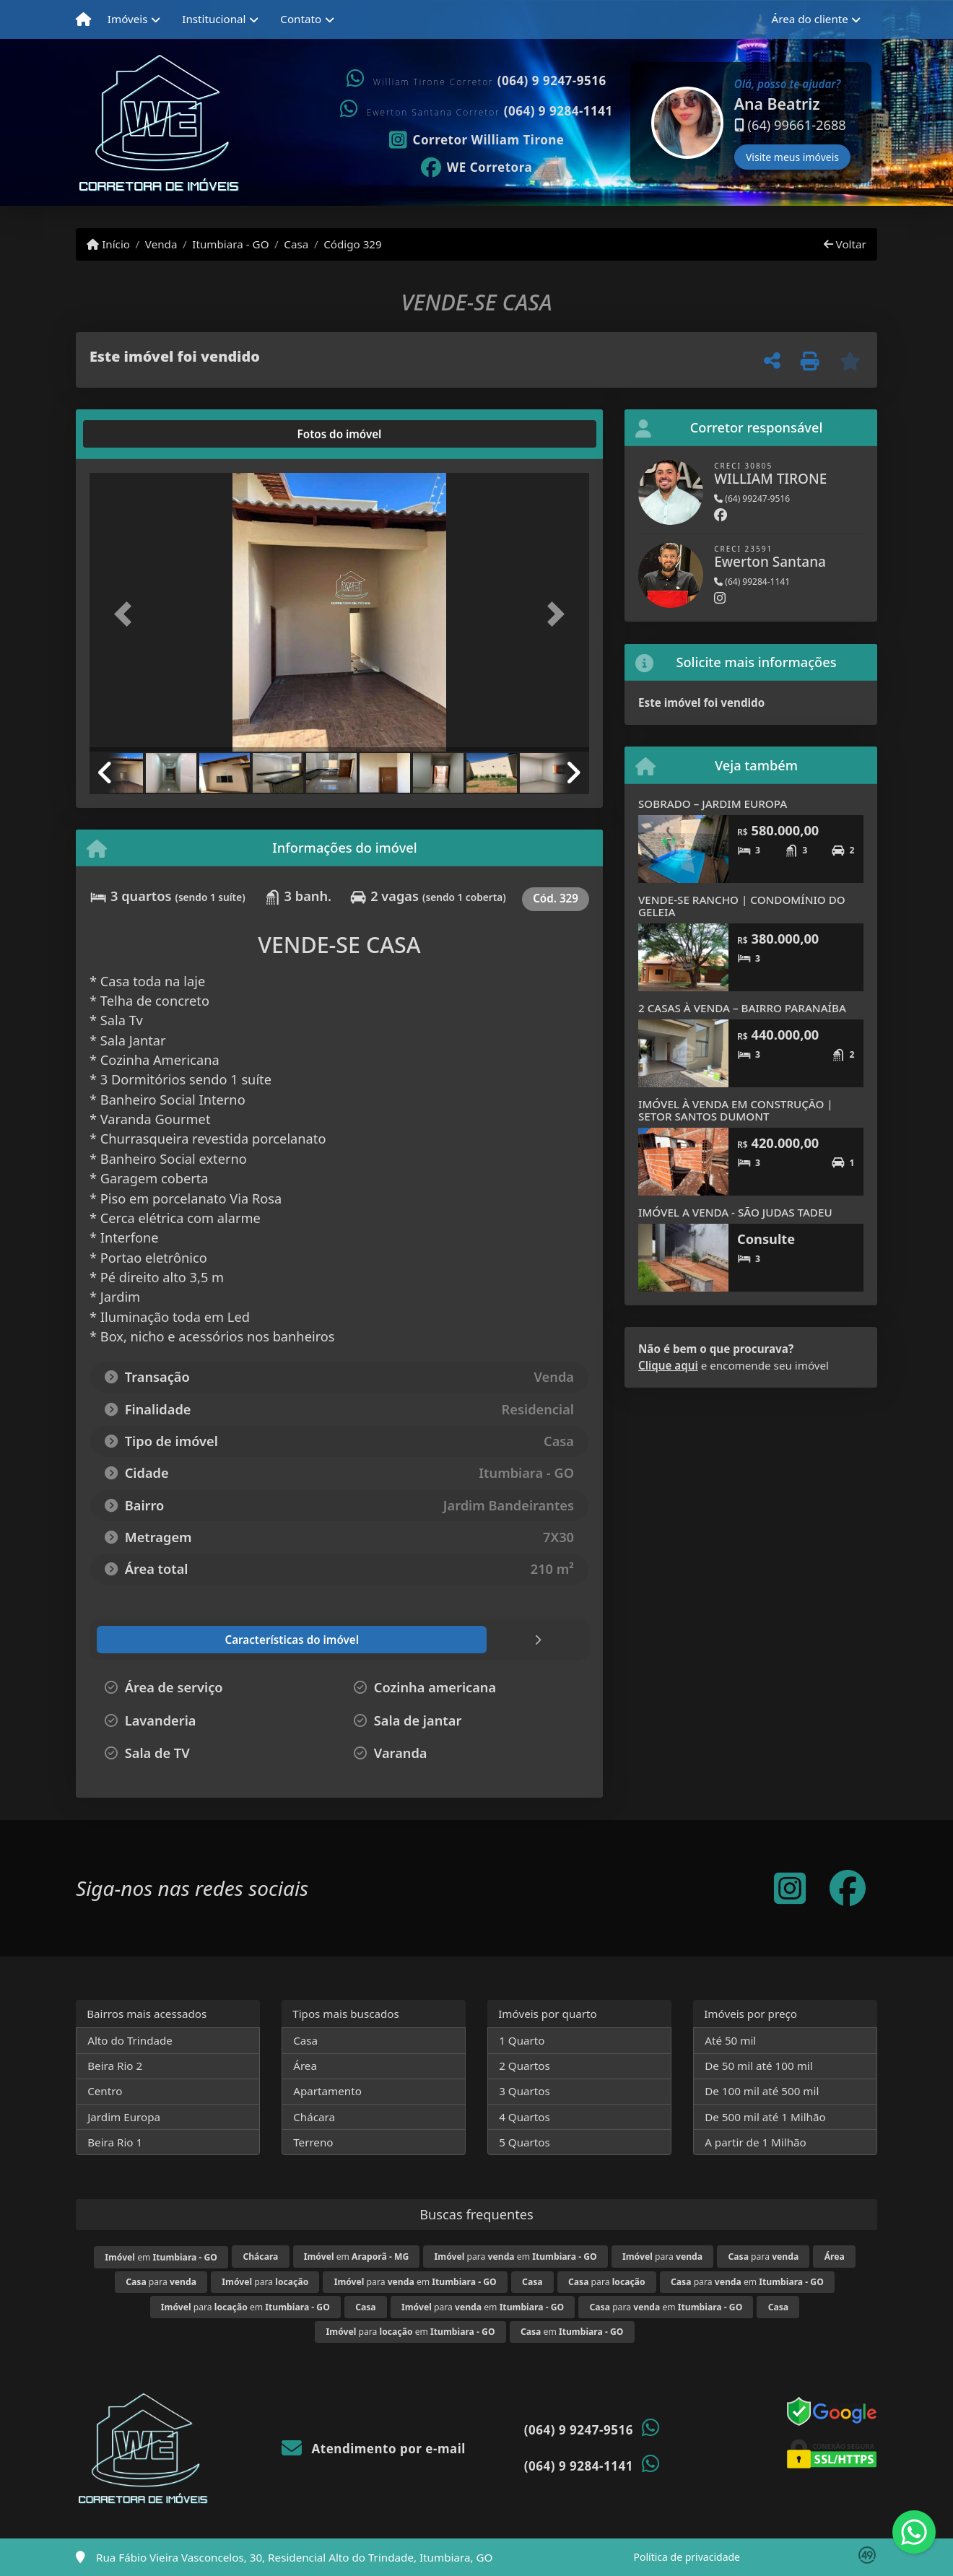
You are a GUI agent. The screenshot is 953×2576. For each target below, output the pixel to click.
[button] (631, 123)
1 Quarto (521, 2040)
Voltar (845, 244)
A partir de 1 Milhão (755, 2142)
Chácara (314, 2117)
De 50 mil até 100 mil (758, 2065)
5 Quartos (524, 2142)
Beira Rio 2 (114, 2065)
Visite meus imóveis (792, 157)
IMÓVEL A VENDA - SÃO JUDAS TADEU (735, 1212)
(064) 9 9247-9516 (551, 80)
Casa (296, 244)
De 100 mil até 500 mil (762, 2091)
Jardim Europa (123, 2117)
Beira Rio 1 (114, 2142)
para (662, 2256)
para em (516, 2256)
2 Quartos (524, 2065)
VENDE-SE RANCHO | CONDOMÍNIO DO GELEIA (741, 905)
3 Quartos (524, 2091)
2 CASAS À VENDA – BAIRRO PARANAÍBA (742, 1008)
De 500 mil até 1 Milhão (765, 2117)
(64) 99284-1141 (752, 581)
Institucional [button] (213, 19)
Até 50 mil (730, 2040)
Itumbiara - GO (230, 244)
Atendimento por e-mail (374, 2448)
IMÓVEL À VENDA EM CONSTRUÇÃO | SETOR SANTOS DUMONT (735, 1110)
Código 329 (352, 244)
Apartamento (327, 2091)
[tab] (136, 434)
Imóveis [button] (128, 19)
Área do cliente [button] (810, 19)
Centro (104, 2091)
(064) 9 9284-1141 (558, 111)
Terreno (313, 2142)
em (161, 2257)
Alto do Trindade (130, 2040)
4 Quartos (524, 2117)
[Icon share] (476, 138)
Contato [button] (300, 19)
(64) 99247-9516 (752, 498)
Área (305, 2065)
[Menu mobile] (83, 19)
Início (108, 244)
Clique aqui (668, 1365)
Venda (161, 244)
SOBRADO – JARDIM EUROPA (712, 803)
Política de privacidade (687, 2557)
